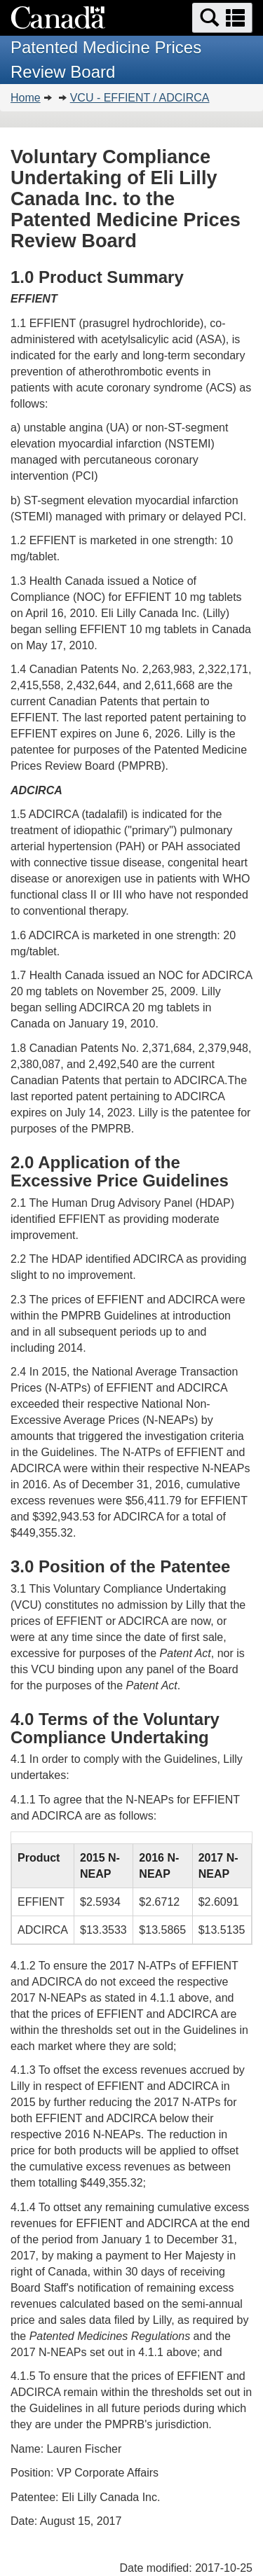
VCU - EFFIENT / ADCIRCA (140, 98)
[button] (222, 18)
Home (26, 98)
